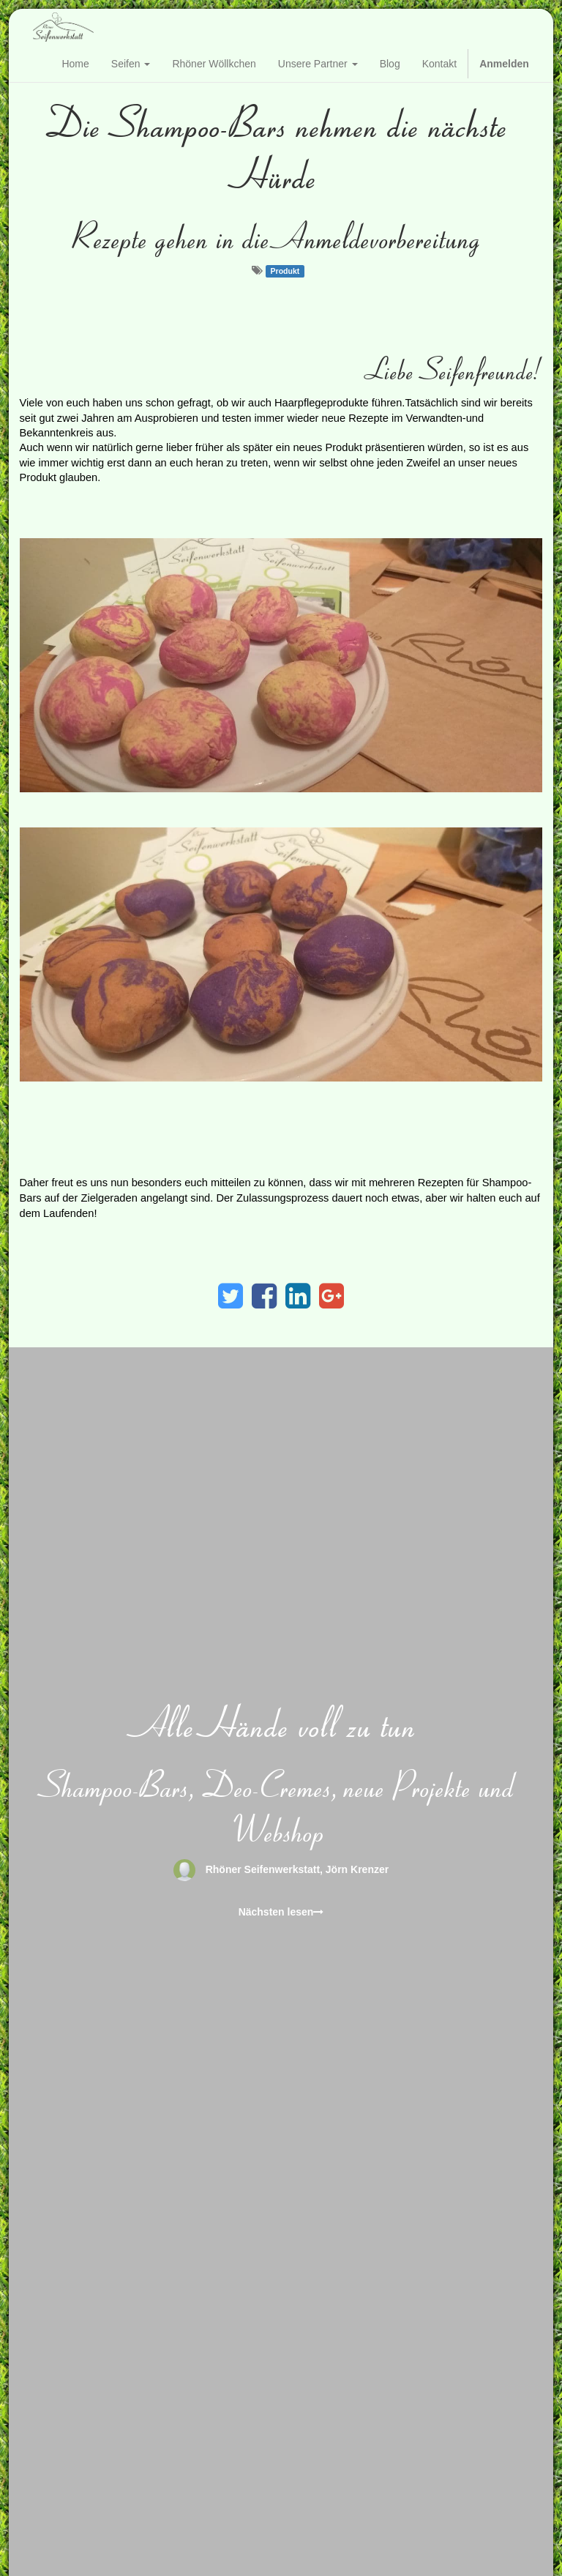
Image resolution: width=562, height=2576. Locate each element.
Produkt (285, 271)
